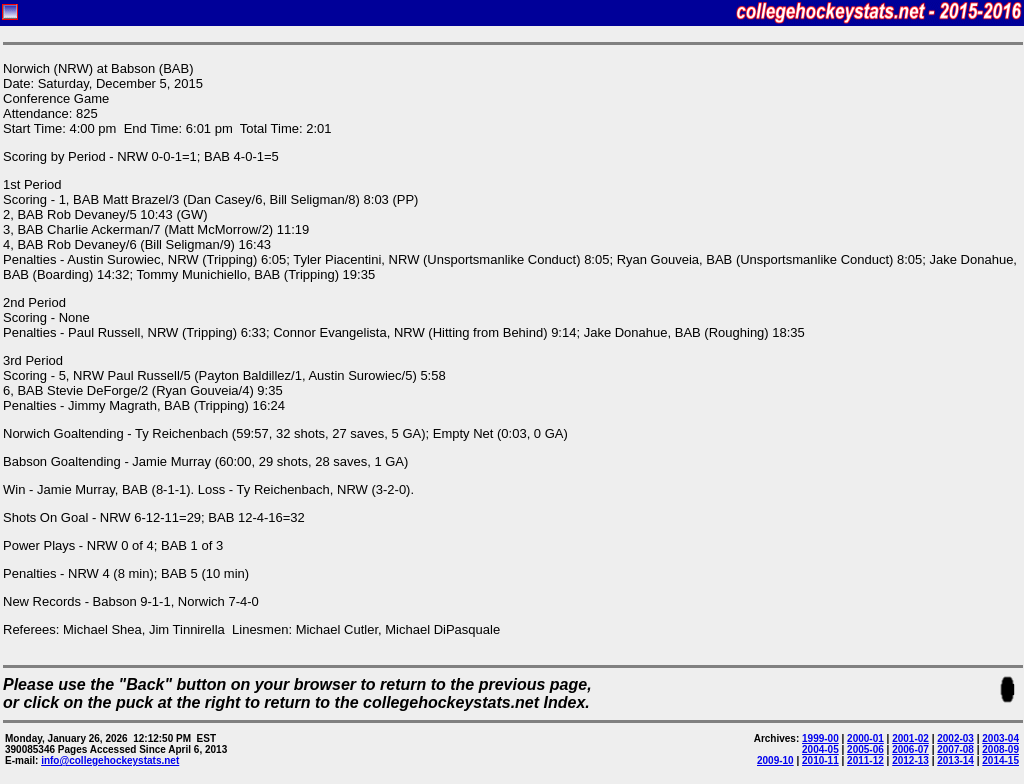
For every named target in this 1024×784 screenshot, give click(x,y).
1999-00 (820, 738)
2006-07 (910, 749)
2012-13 (910, 760)
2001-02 (910, 738)
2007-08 (955, 749)
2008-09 (1000, 749)
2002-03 (955, 738)
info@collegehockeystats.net (110, 760)
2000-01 (865, 738)
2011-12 (865, 760)
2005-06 (865, 749)
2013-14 (955, 760)
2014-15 (1000, 760)
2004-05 (820, 749)
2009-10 (775, 760)
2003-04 (1000, 738)
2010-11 (820, 760)
